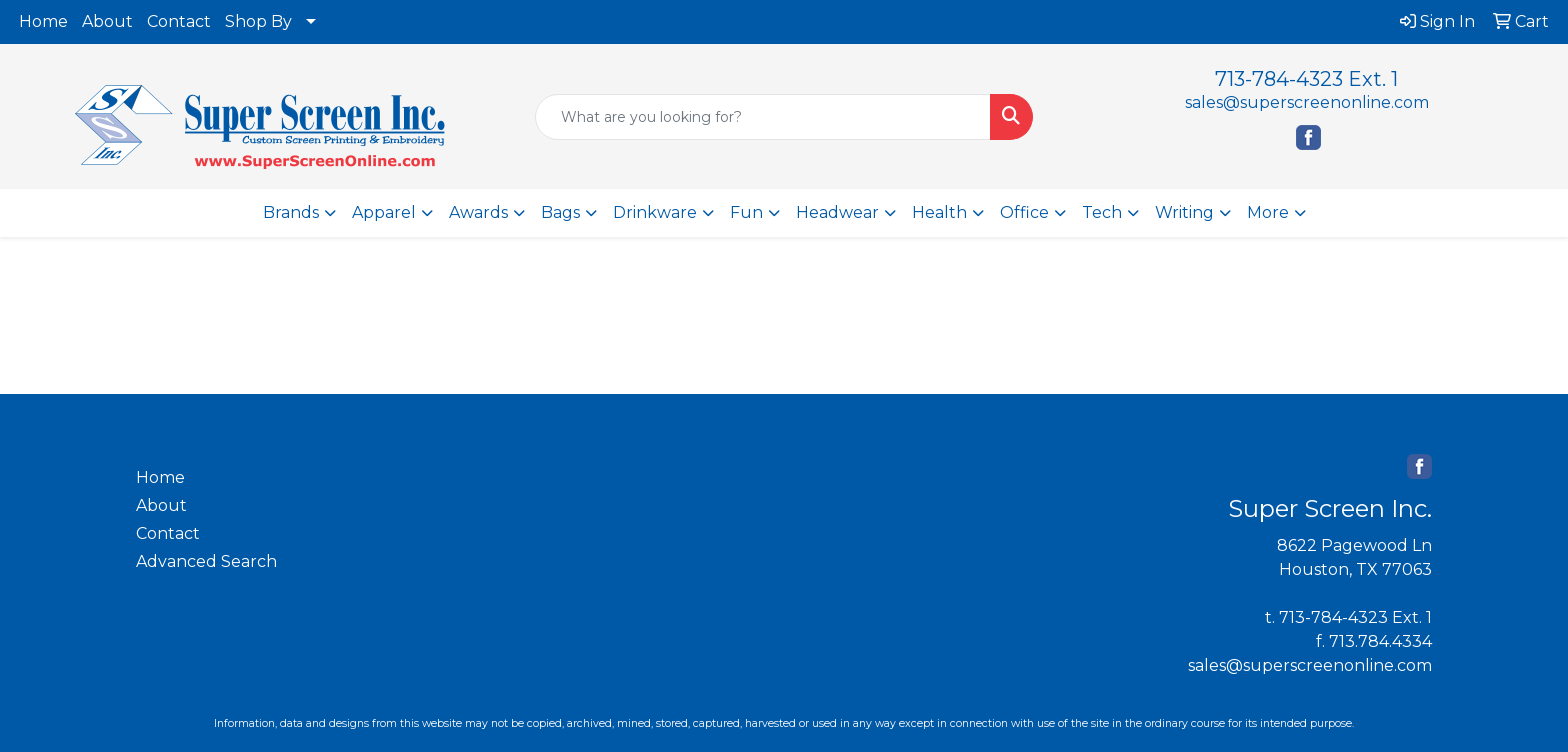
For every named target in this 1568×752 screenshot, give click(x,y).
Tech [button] (1102, 212)
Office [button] (1024, 212)
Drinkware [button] (655, 212)
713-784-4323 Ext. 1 (1306, 79)
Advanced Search (206, 561)
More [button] (1268, 212)
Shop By (258, 21)
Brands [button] (291, 212)
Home (43, 21)
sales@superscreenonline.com (1307, 102)
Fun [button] (746, 212)
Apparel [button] (384, 212)
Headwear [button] (837, 212)
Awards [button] (478, 212)
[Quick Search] (763, 117)
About (107, 21)
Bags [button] (560, 212)
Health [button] (939, 212)
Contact (179, 21)
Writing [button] (1184, 212)
